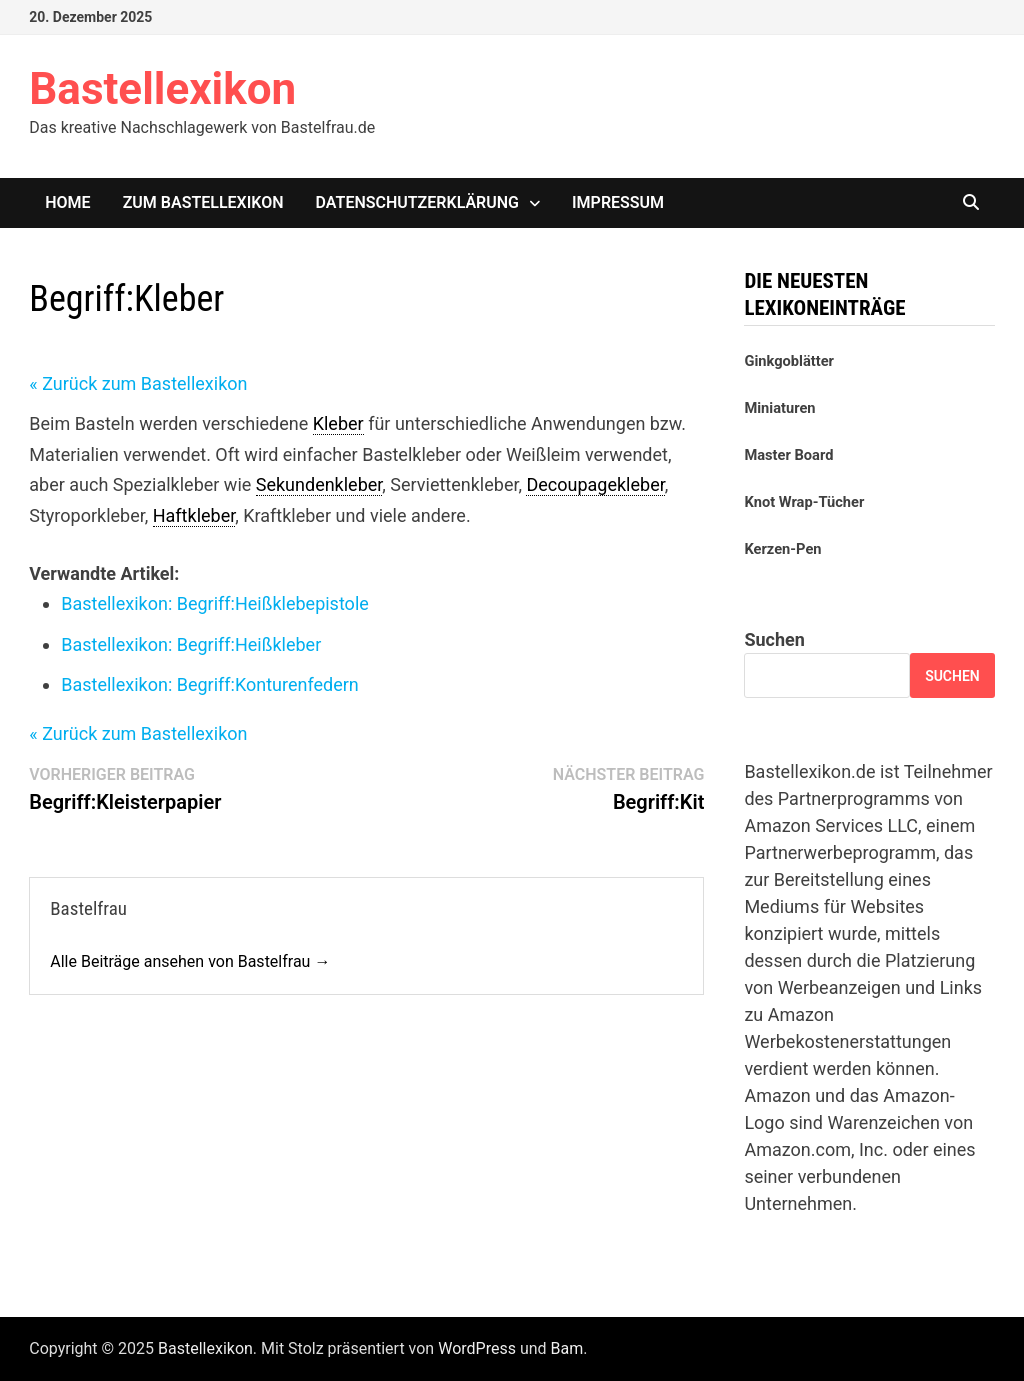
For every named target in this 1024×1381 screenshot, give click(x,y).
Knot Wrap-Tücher (804, 502)
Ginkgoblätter (789, 361)
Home (67, 202)
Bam (567, 1348)
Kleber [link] (338, 423)
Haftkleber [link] (194, 515)
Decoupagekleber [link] (595, 484)
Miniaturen (779, 408)
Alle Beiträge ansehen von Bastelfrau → (190, 961)
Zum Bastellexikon (203, 202)
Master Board (788, 455)
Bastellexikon (162, 89)
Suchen (774, 639)
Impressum (618, 202)
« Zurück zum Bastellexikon (138, 383)
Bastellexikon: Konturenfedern (210, 684)
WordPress (477, 1348)
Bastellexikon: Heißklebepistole (215, 603)
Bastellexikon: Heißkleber (191, 644)
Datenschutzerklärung (417, 202)
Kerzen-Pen (782, 549)
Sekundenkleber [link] (319, 484)
